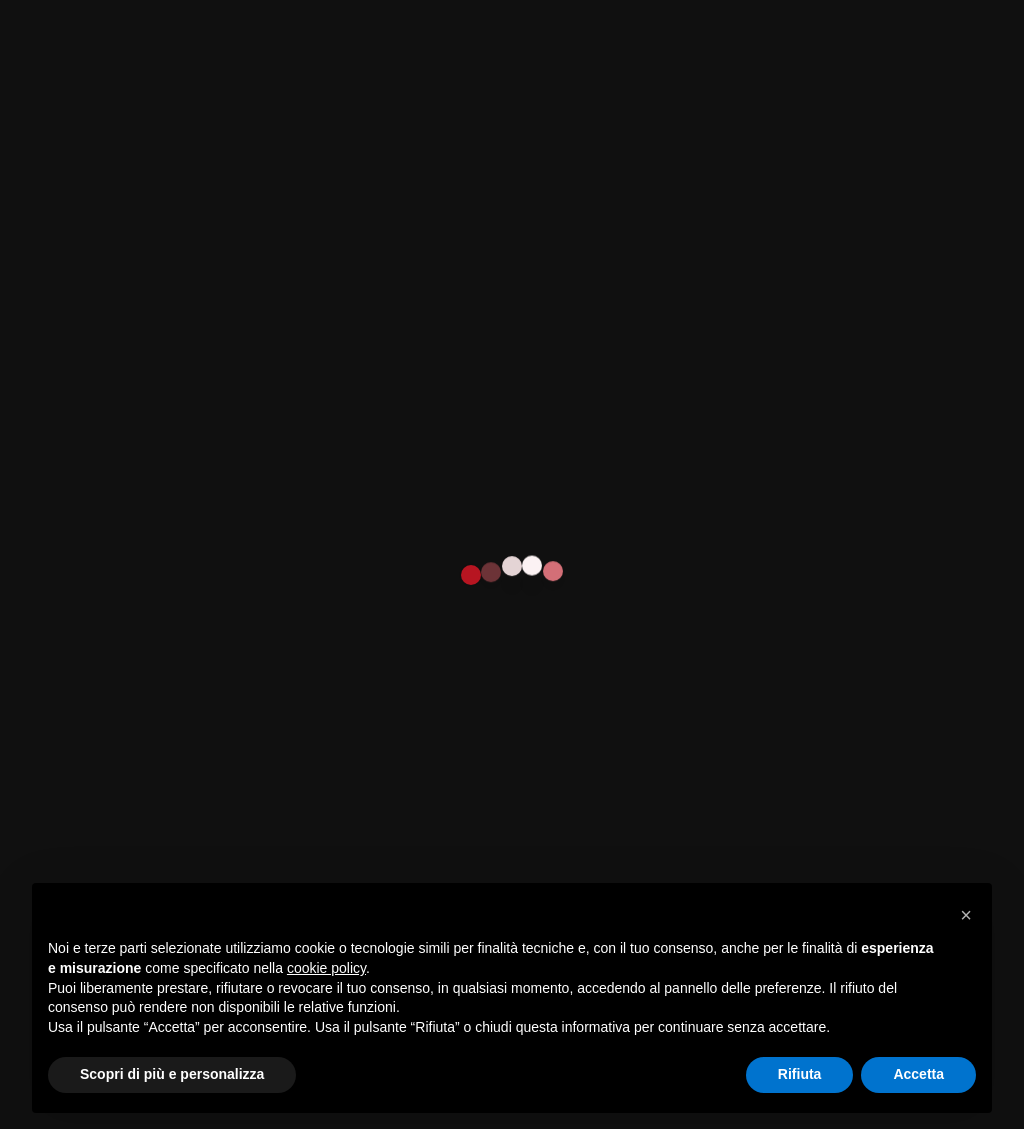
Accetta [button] (918, 1074)
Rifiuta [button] (800, 1074)
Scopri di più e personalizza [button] (172, 1074)
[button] (966, 915)
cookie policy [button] (326, 968)
